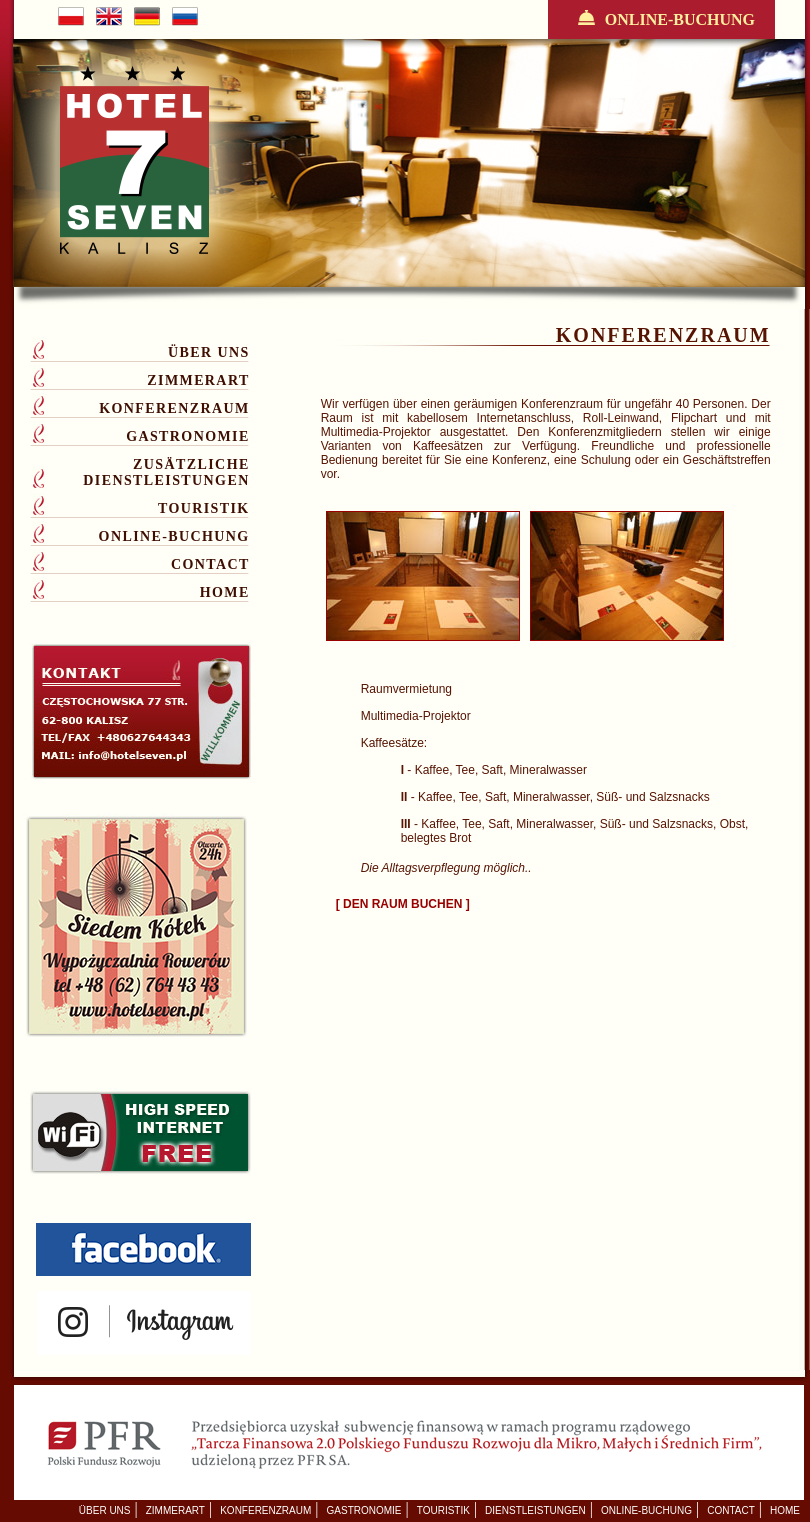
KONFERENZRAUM (174, 408)
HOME (225, 592)
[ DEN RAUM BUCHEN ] (403, 904)
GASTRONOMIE (188, 436)
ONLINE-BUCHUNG (661, 19)
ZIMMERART (198, 380)
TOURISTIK (204, 508)
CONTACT (210, 564)
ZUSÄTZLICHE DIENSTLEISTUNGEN (166, 472)
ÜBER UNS (209, 352)
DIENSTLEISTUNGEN (535, 1510)
